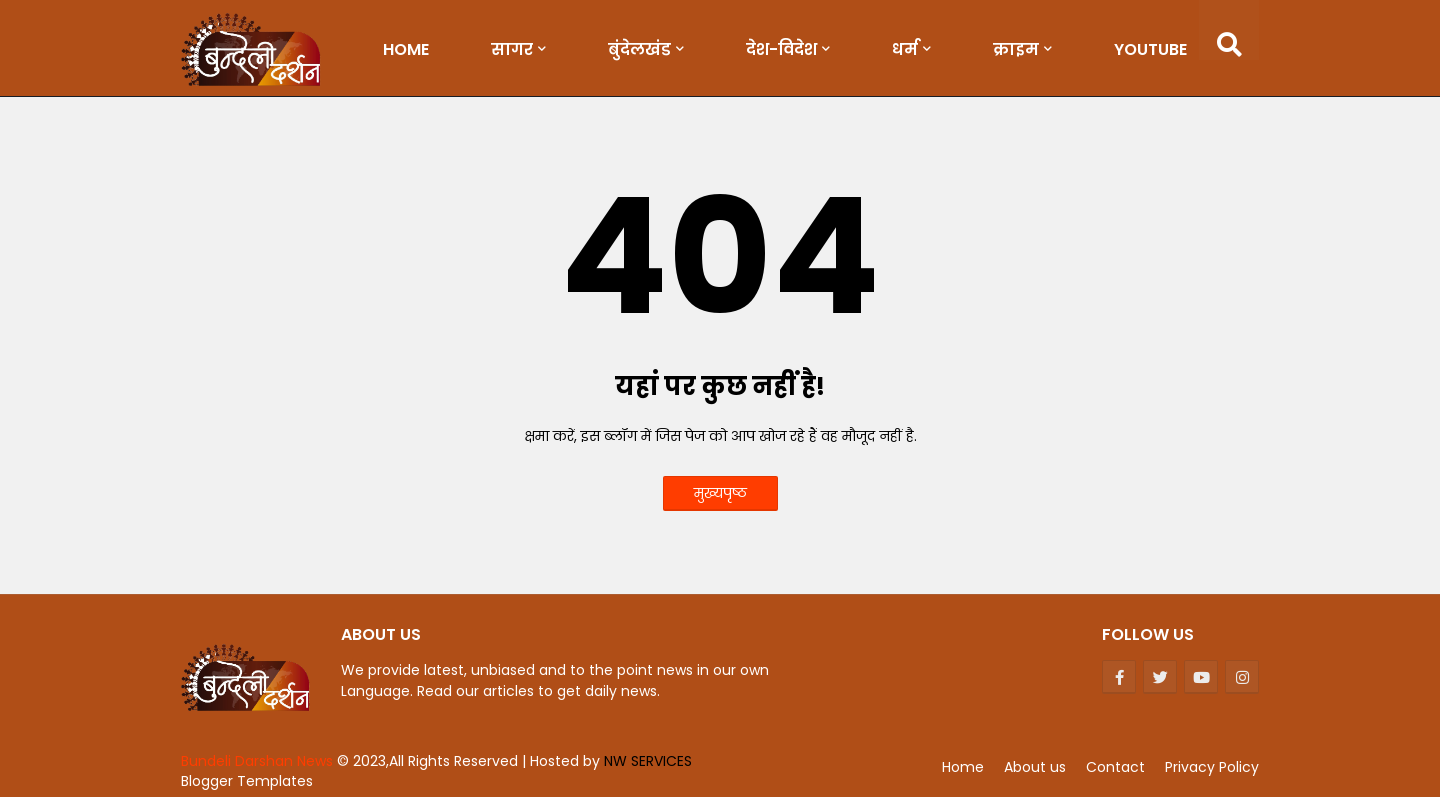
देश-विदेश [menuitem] (781, 49)
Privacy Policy (1212, 767)
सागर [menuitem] (512, 49)
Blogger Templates (247, 781)
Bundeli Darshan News (259, 761)
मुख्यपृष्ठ (720, 493)
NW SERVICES (648, 761)
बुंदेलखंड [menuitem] (639, 49)
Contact (1115, 767)
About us (1035, 767)
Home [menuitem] (406, 49)
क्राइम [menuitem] (1016, 49)
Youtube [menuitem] (1150, 49)
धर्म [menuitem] (905, 49)
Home (963, 767)
